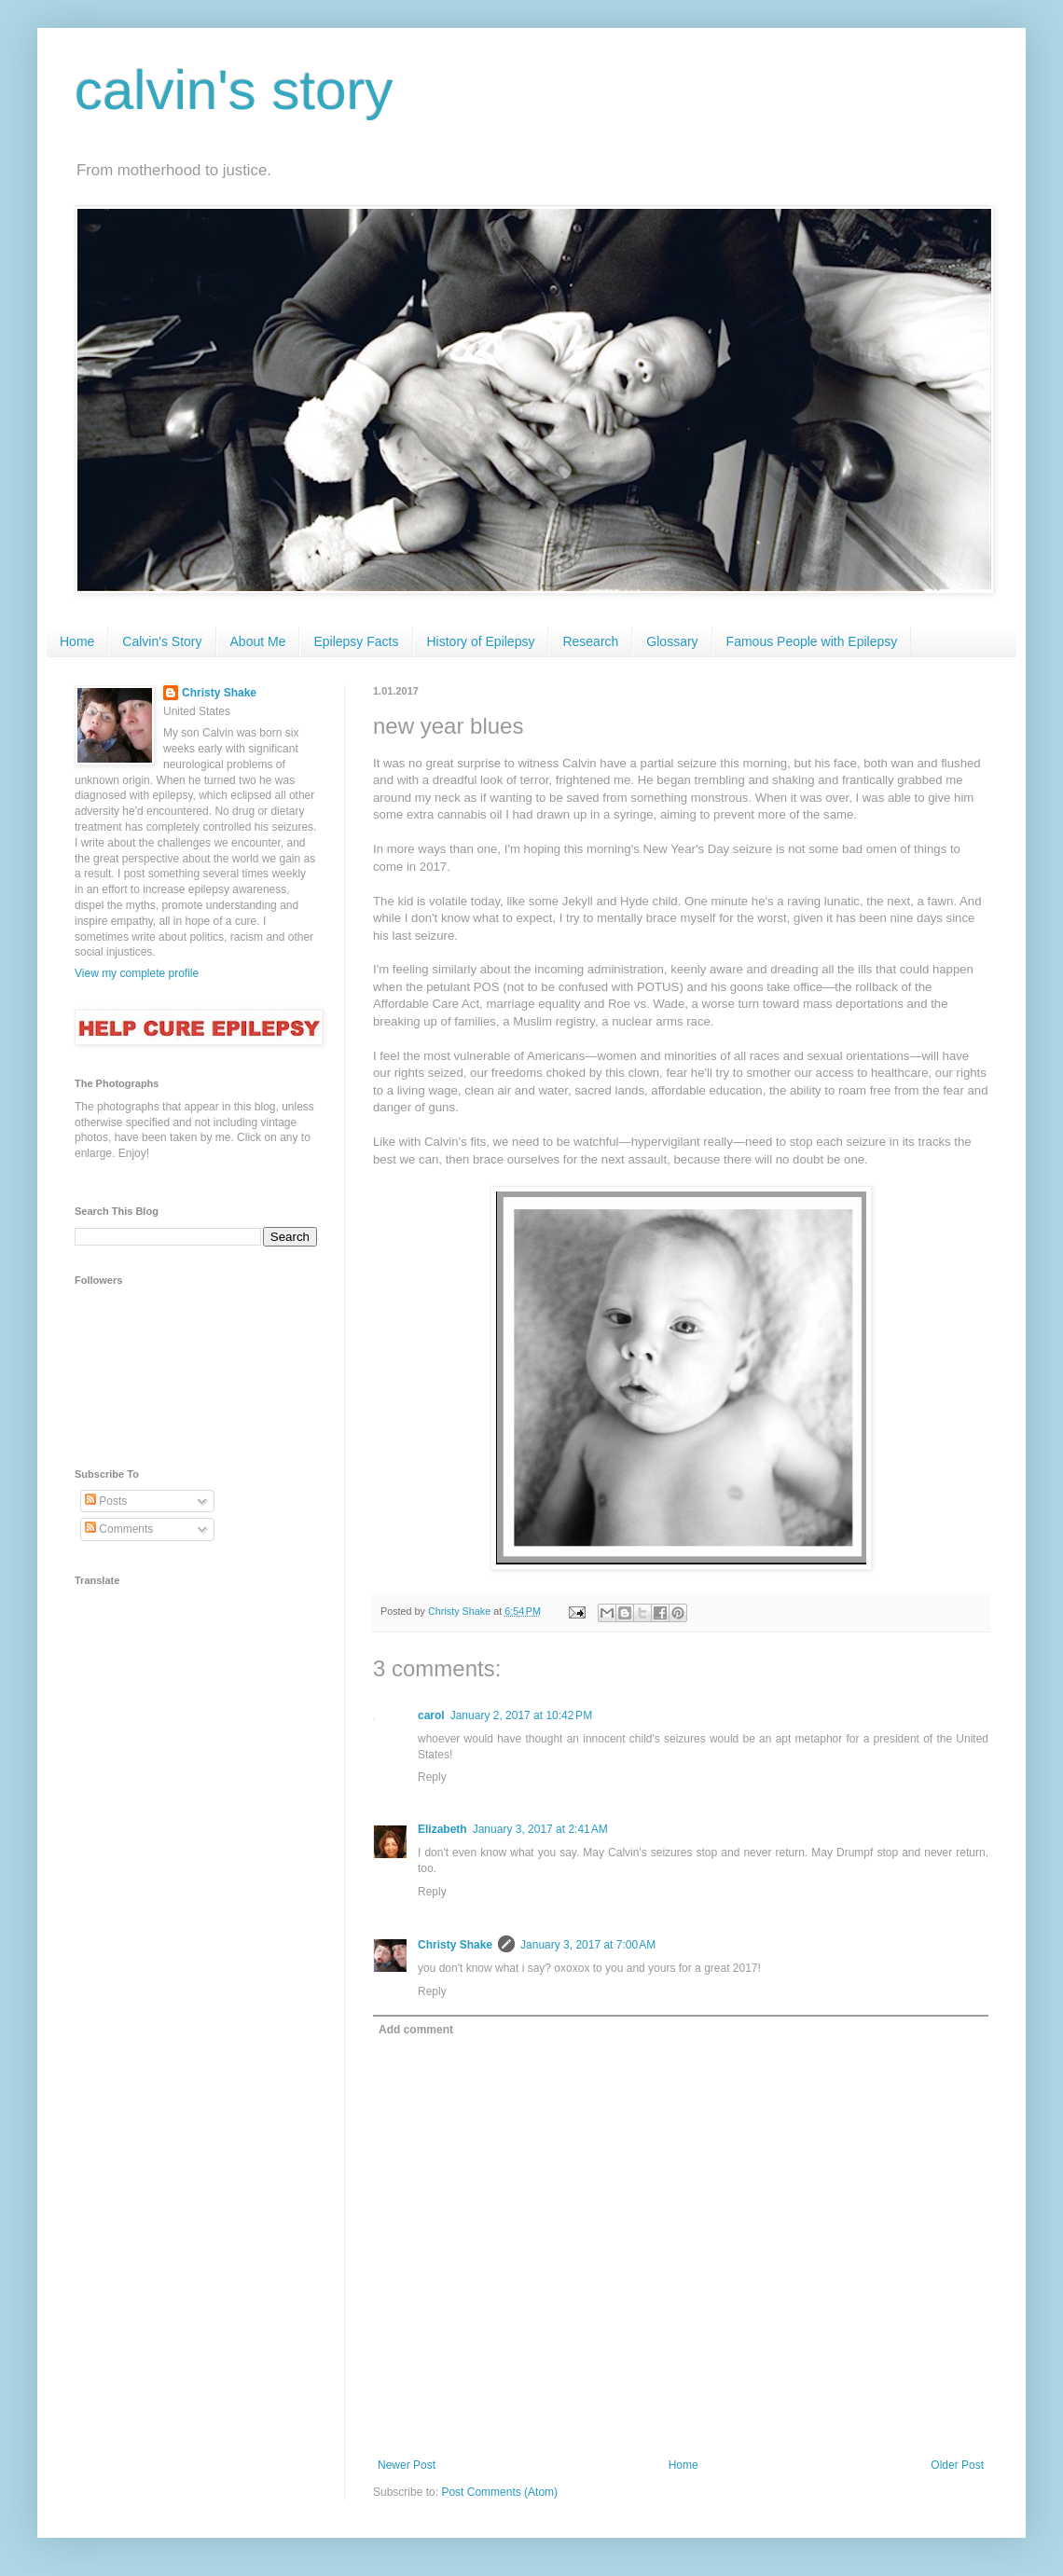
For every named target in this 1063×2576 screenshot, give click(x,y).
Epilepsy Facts (355, 641)
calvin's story (234, 90)
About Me (258, 641)
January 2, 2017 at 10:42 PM (521, 1715)
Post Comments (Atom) (499, 2492)
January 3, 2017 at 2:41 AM (540, 1829)
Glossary (671, 641)
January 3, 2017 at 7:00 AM (588, 1944)
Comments (119, 1529)
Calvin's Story (161, 641)
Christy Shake (455, 1944)
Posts (106, 1501)
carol (431, 1715)
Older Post (957, 2465)
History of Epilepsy (481, 641)
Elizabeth (442, 1829)
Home (77, 641)
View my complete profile (137, 973)
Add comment (416, 2029)
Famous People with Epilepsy (812, 641)
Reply (432, 1777)
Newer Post (406, 2465)
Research (590, 641)
